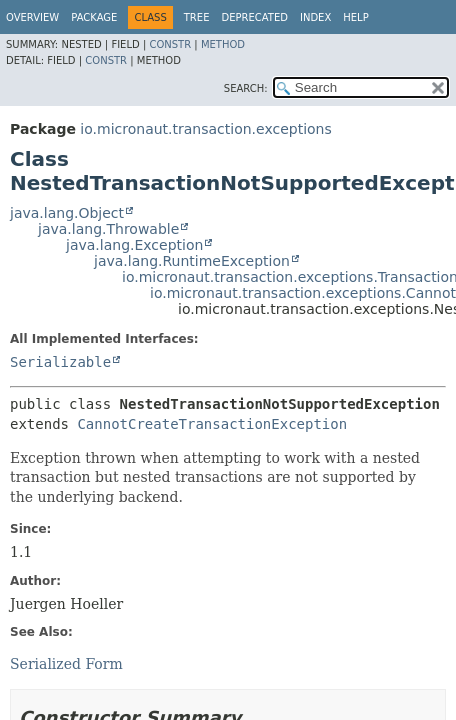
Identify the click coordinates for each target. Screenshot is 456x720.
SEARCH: (246, 88)
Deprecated (254, 17)
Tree (197, 17)
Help (355, 17)
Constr (170, 44)
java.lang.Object (67, 213)
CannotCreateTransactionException (212, 424)
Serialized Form (66, 664)
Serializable (60, 362)
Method (223, 44)
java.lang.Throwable (108, 229)
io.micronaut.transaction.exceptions (205, 129)
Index (315, 17)
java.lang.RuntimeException (192, 261)
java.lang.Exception (134, 245)
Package (94, 17)
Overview (32, 17)
